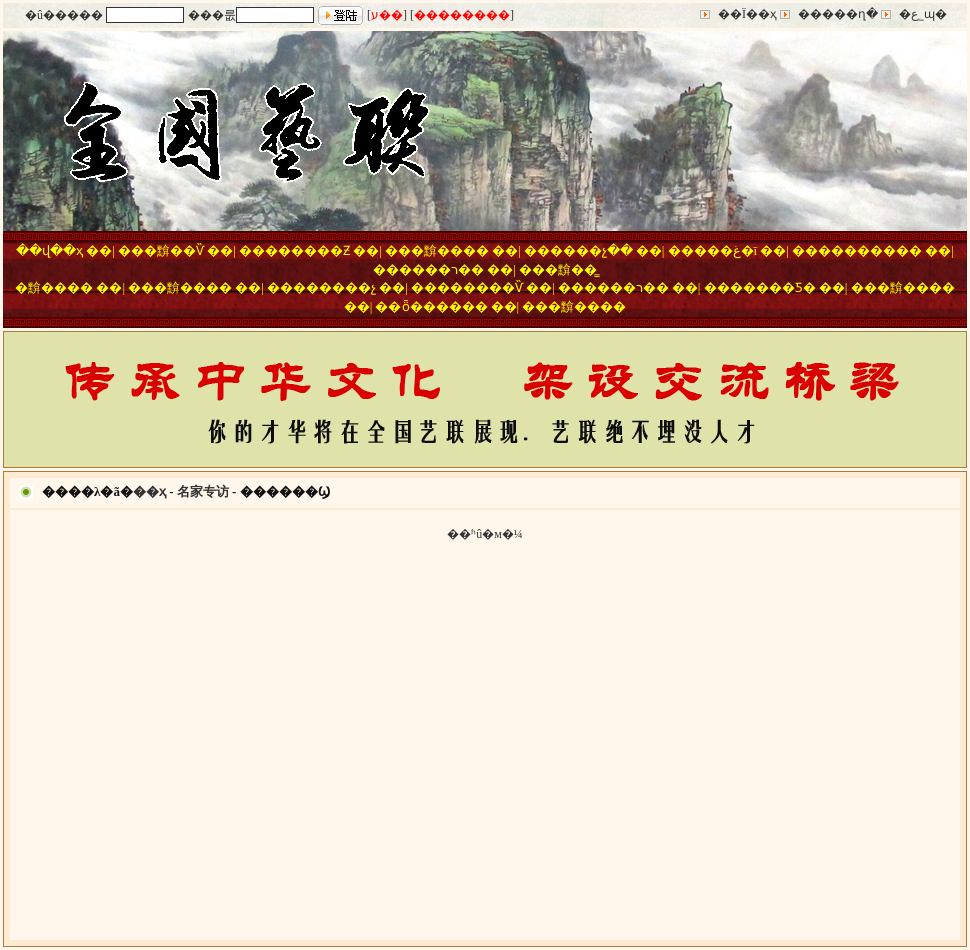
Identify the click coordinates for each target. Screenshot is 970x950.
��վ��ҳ (49, 250)
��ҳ (149, 491)
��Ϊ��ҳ (747, 14)
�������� (462, 15)
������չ (334, 287)
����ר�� (441, 269)
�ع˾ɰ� (923, 14)
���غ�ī (726, 250)
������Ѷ (480, 287)
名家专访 (203, 491)
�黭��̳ (571, 269)
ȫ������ (445, 306)
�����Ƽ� (773, 287)
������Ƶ (307, 250)
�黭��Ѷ (174, 250)
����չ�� (591, 250)
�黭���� (450, 250)
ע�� (387, 15)
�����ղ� (838, 14)
